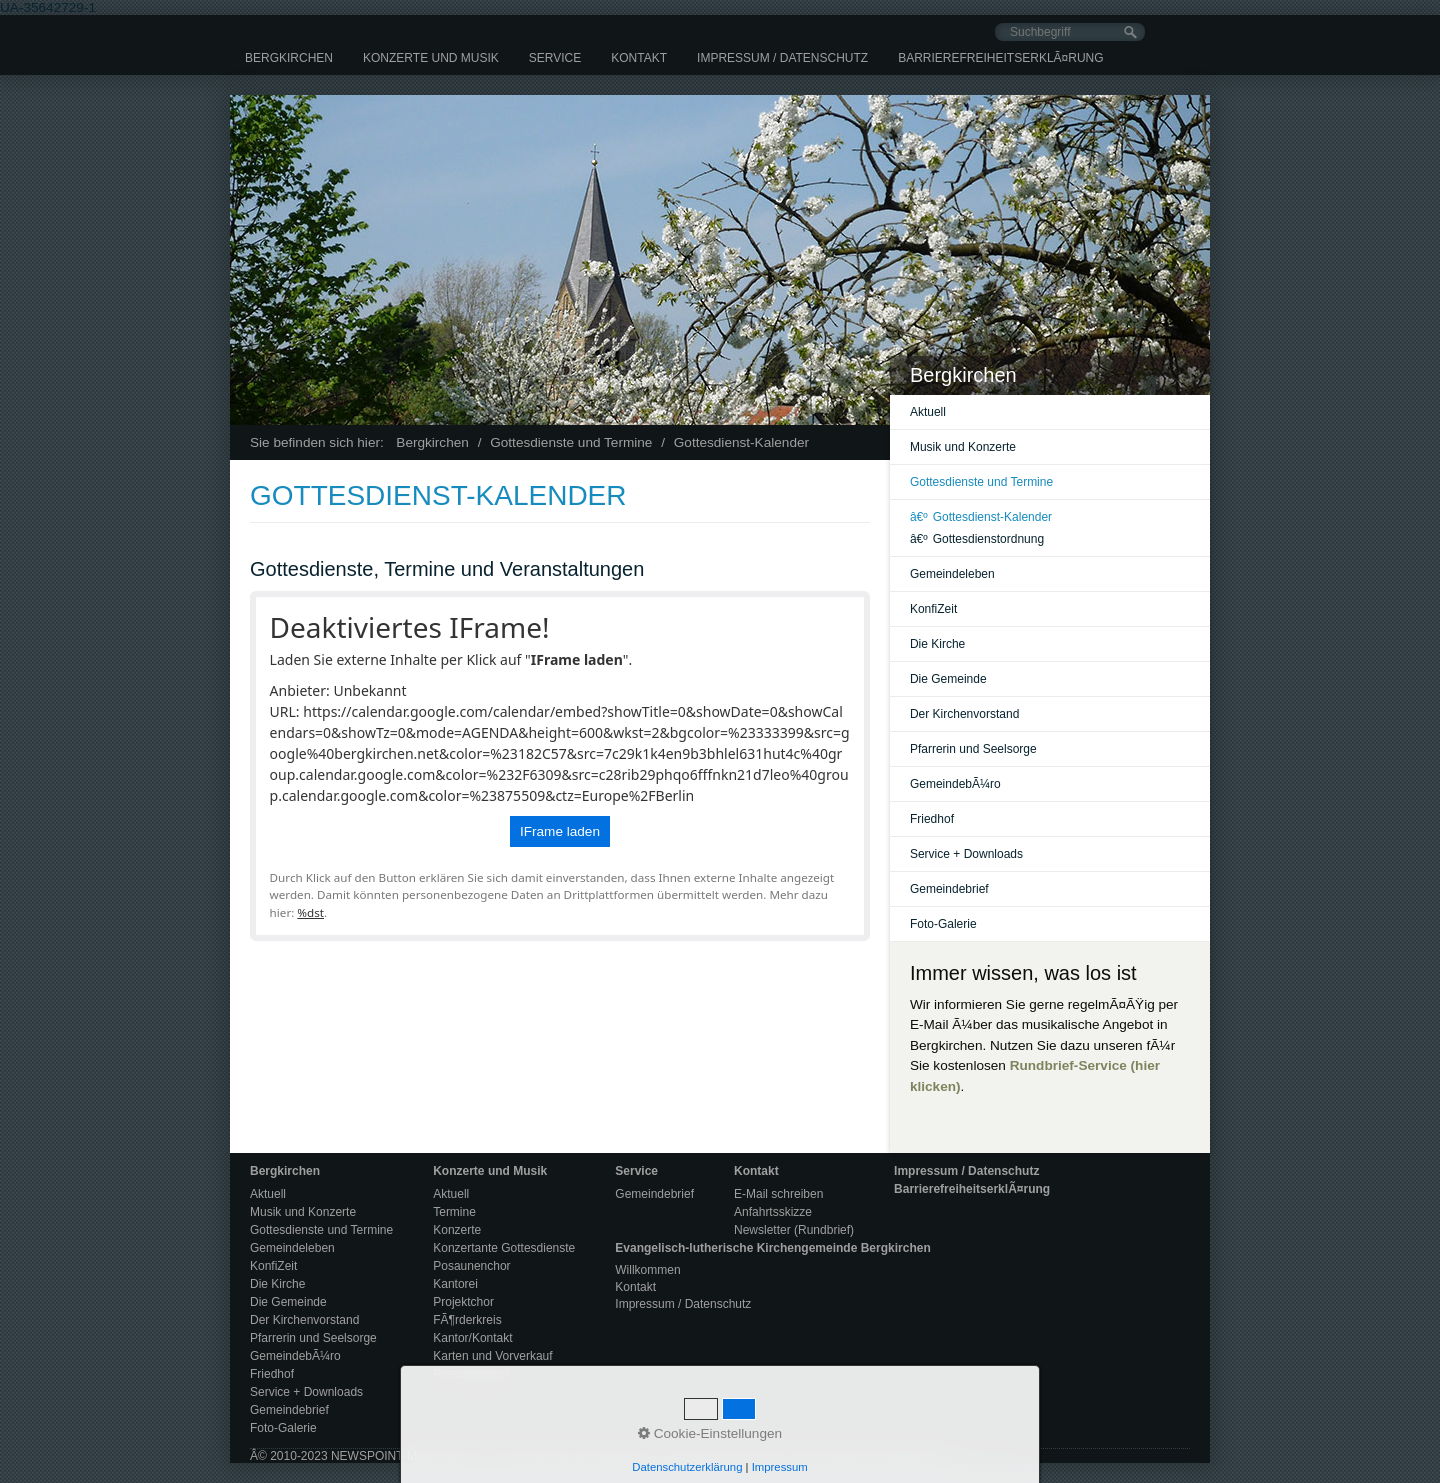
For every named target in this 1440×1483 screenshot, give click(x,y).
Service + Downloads (966, 854)
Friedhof (932, 819)
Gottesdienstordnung (977, 539)
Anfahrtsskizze (773, 1212)
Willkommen (647, 1270)
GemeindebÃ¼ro (955, 784)
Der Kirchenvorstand (964, 714)
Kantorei (455, 1284)
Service (555, 58)
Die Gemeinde (948, 679)
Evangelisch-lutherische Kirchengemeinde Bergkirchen (772, 1248)
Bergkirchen (289, 58)
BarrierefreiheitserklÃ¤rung (1000, 58)
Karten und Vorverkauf (492, 1356)
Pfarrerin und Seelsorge (973, 749)
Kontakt (639, 58)
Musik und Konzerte (963, 447)
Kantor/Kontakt (472, 1338)
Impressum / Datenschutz (782, 58)
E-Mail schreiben (778, 1194)
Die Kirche (937, 644)
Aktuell (928, 412)
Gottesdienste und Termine (981, 482)
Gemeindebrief (949, 889)
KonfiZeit (933, 609)
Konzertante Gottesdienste (504, 1248)
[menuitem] (289, 58)
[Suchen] (1130, 32)
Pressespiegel (470, 1374)
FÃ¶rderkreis (467, 1320)
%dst (310, 912)
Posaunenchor (471, 1266)
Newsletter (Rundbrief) (794, 1230)
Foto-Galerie (943, 924)
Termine (454, 1212)
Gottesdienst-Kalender (981, 517)
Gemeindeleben (952, 574)
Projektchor (463, 1302)
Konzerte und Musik (431, 58)
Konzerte (457, 1230)
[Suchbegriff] (1070, 32)
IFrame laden (560, 831)
